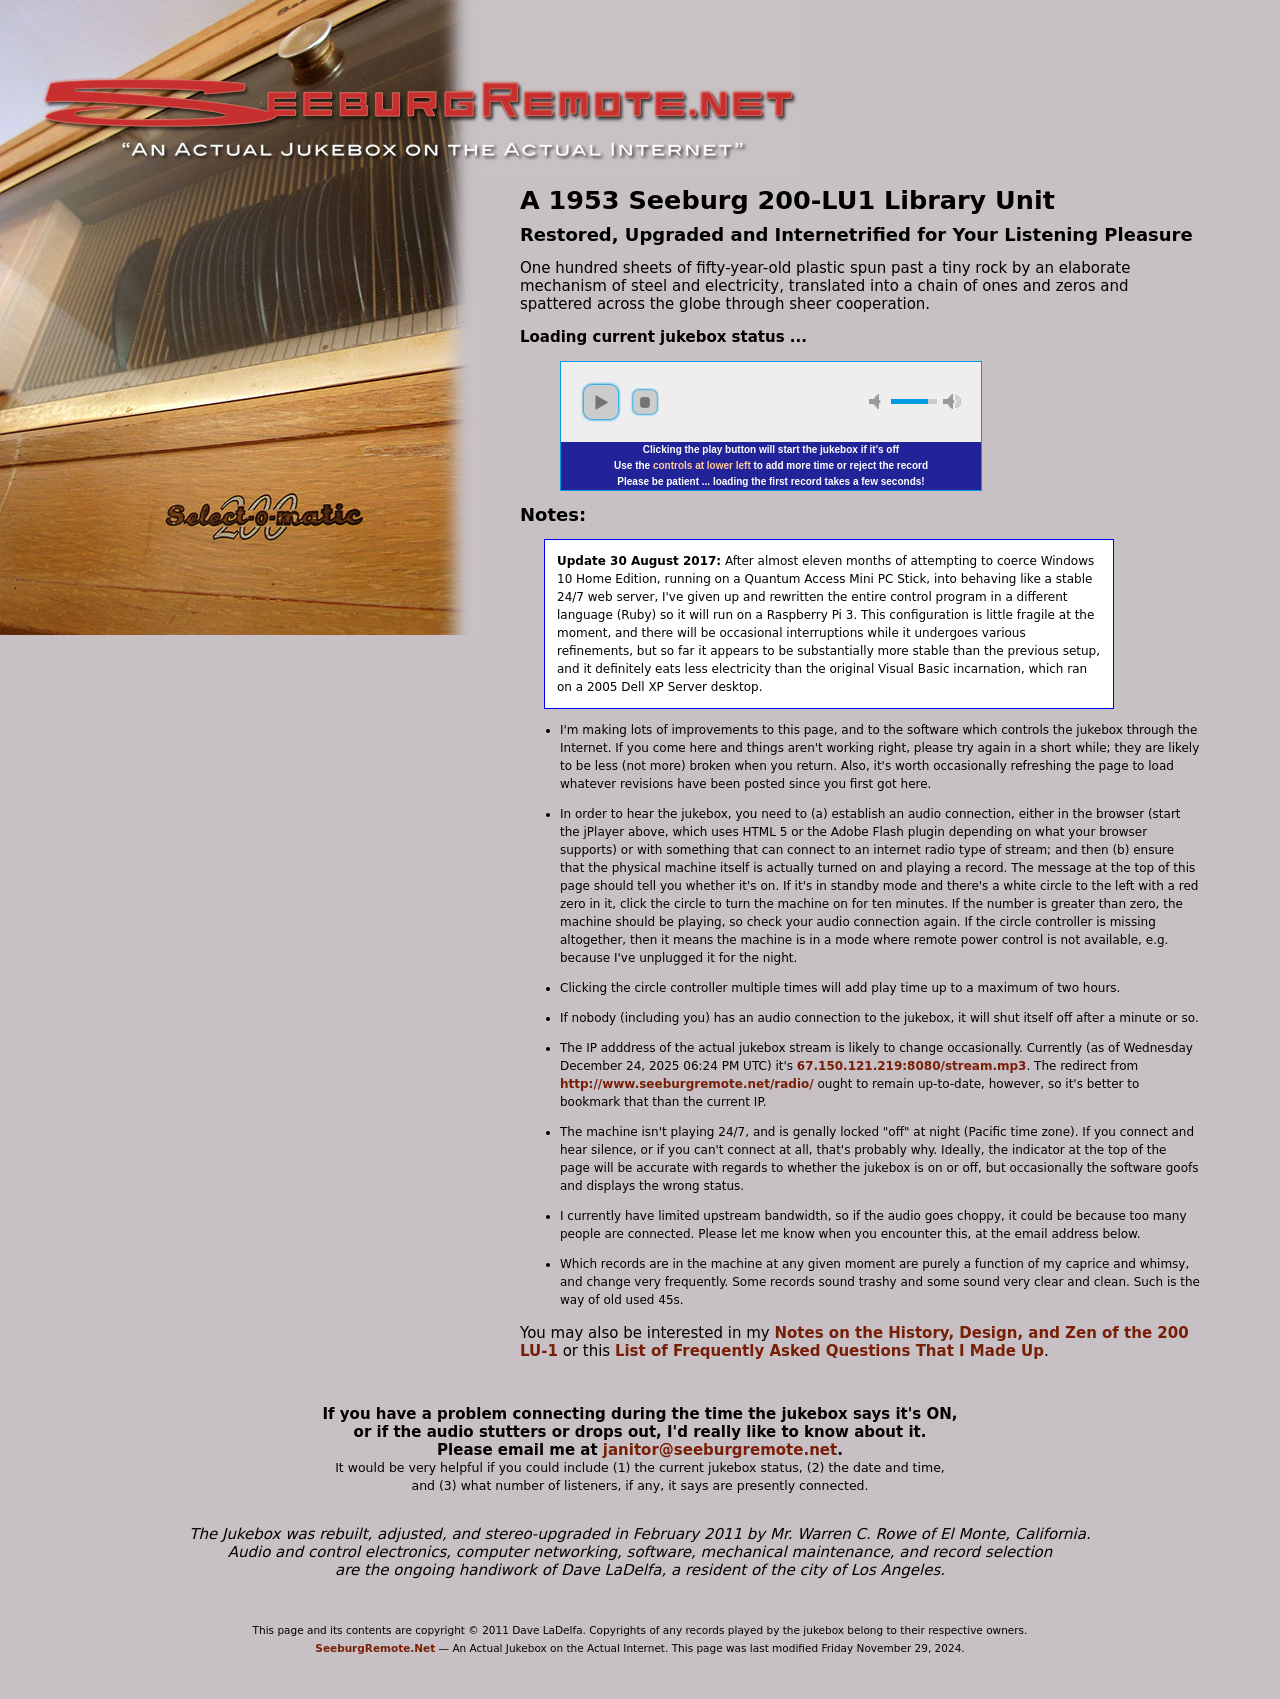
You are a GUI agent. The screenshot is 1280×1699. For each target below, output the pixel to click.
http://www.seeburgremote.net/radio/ (687, 1084)
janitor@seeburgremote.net (720, 1450)
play (601, 402)
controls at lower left (702, 465)
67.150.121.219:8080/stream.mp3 (912, 1066)
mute (878, 401)
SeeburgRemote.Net (375, 1648)
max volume (952, 401)
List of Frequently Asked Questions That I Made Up (829, 1351)
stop (645, 402)
